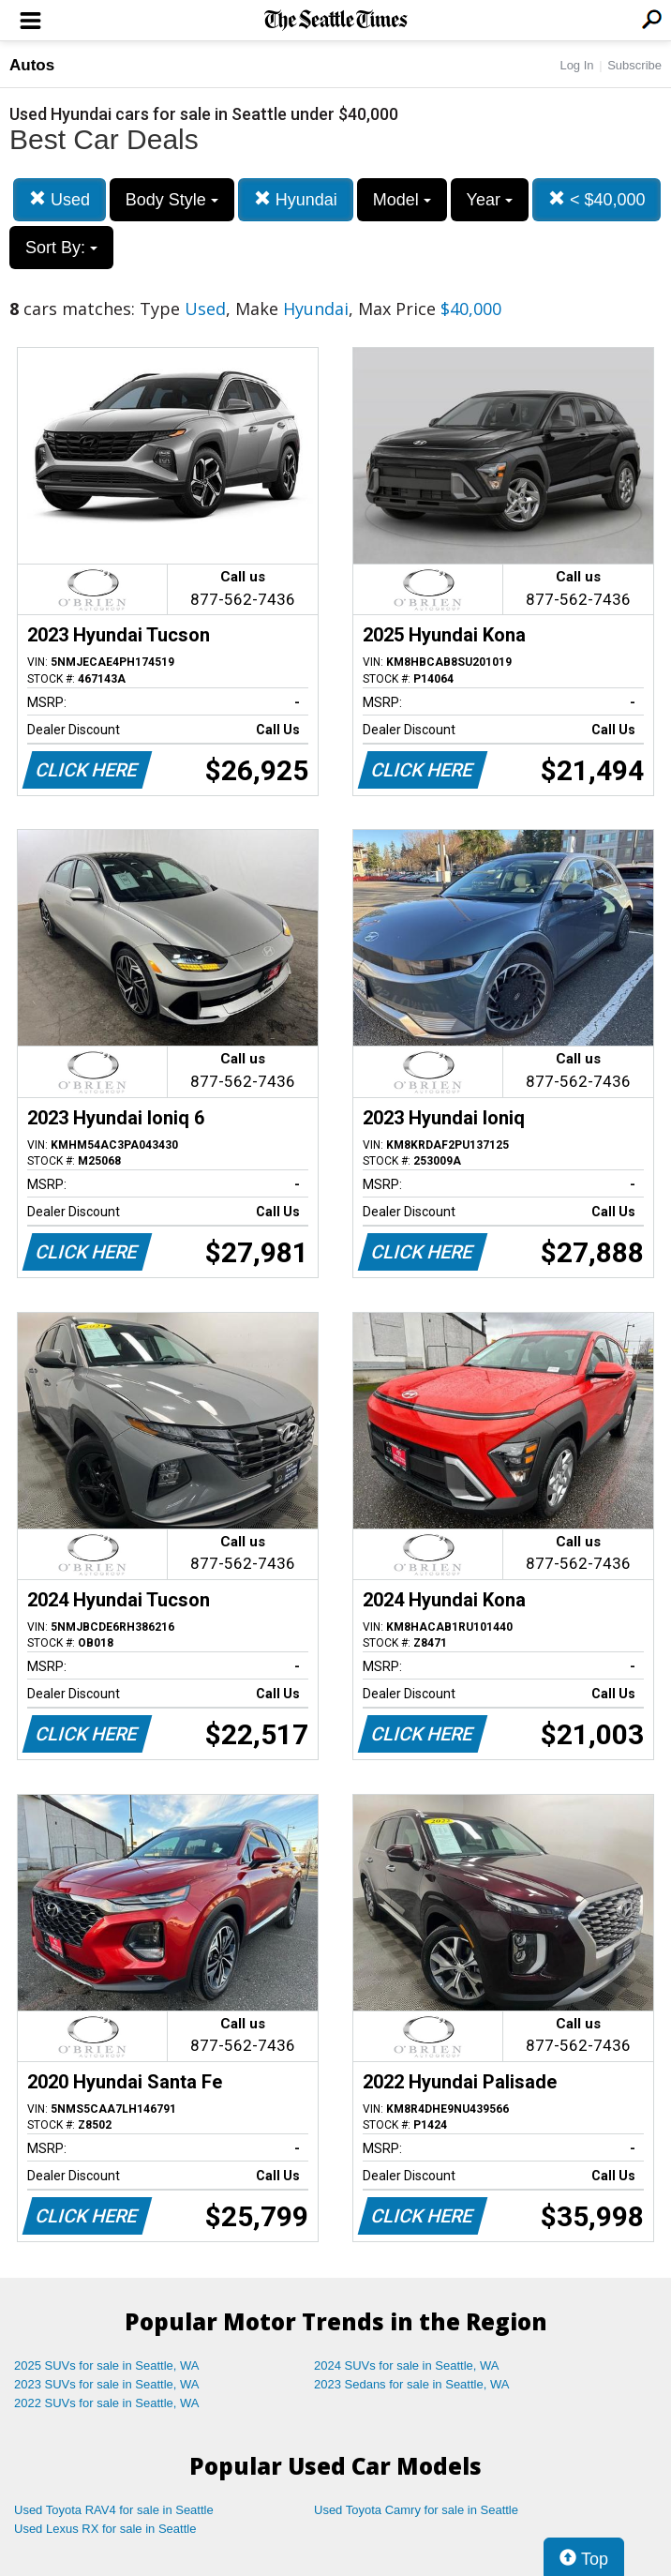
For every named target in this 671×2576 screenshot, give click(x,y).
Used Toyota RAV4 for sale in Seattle (114, 2510)
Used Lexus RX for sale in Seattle (105, 2529)
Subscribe (634, 65)
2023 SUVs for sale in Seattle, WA (107, 2384)
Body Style (172, 199)
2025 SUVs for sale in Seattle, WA (107, 2365)
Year (490, 199)
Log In (576, 65)
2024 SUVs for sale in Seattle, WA (407, 2365)
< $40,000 (597, 199)
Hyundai (295, 199)
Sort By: (61, 247)
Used (59, 199)
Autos (31, 65)
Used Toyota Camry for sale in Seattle (416, 2510)
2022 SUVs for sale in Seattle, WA (107, 2403)
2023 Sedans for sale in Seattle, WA (411, 2384)
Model (402, 199)
